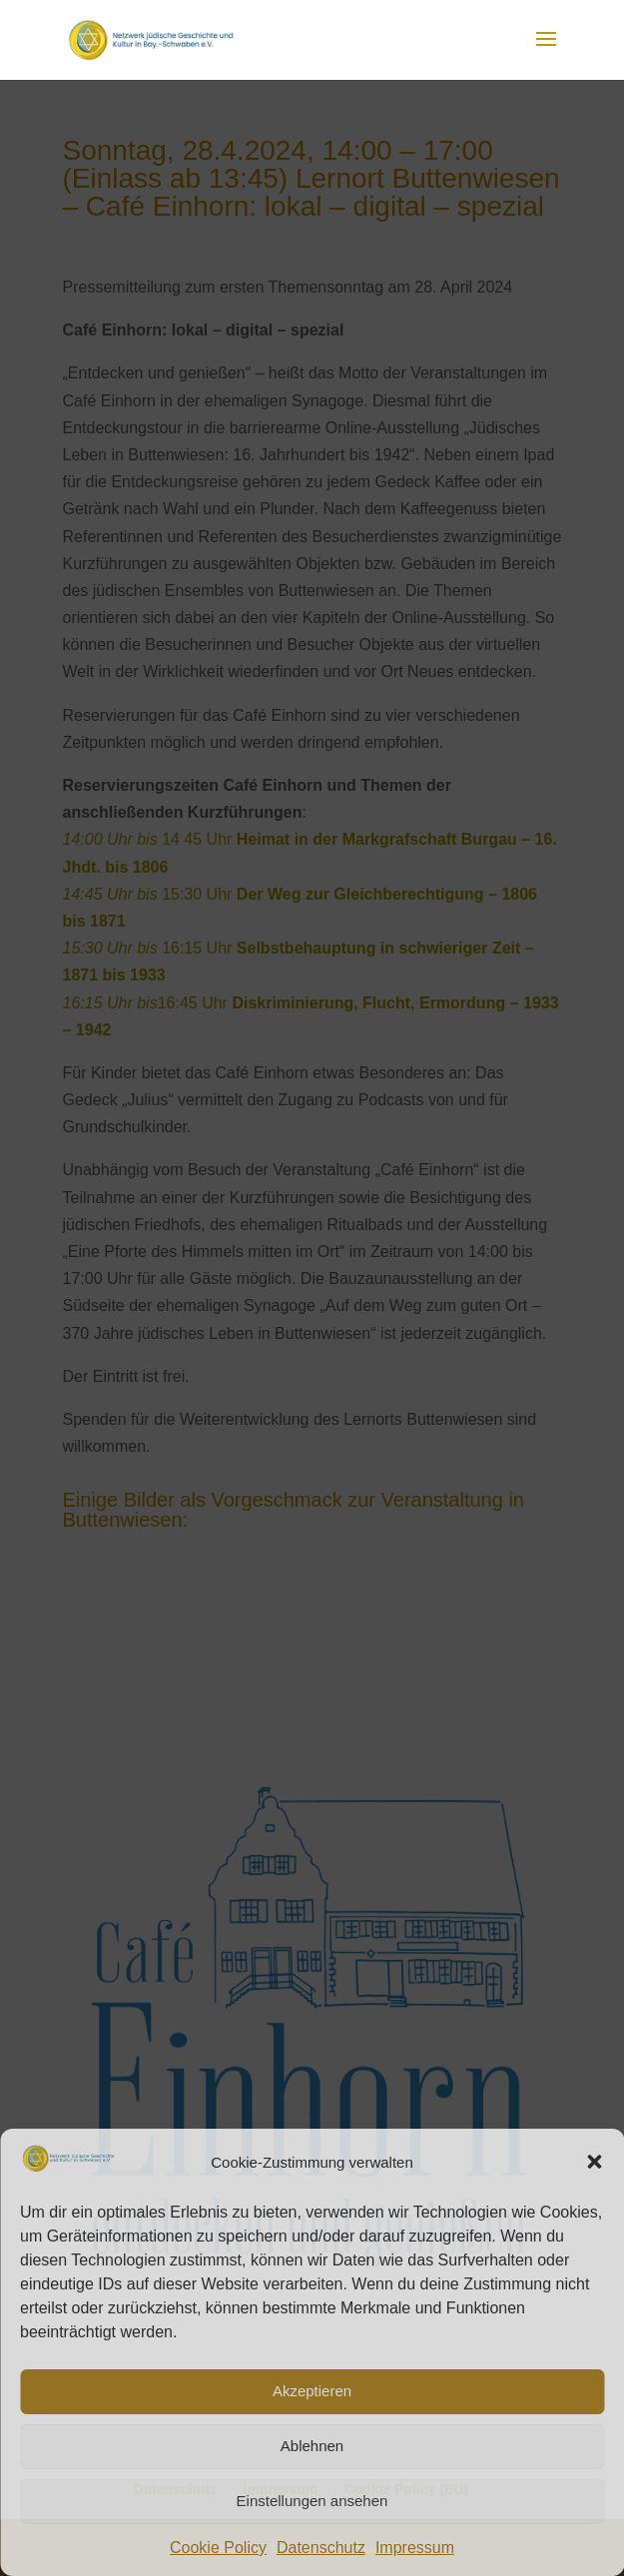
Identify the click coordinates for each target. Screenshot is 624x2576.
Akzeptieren (312, 2390)
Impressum (414, 2547)
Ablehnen (312, 2445)
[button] (594, 2162)
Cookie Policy (218, 2547)
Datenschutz (321, 2547)
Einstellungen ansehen (312, 2500)
